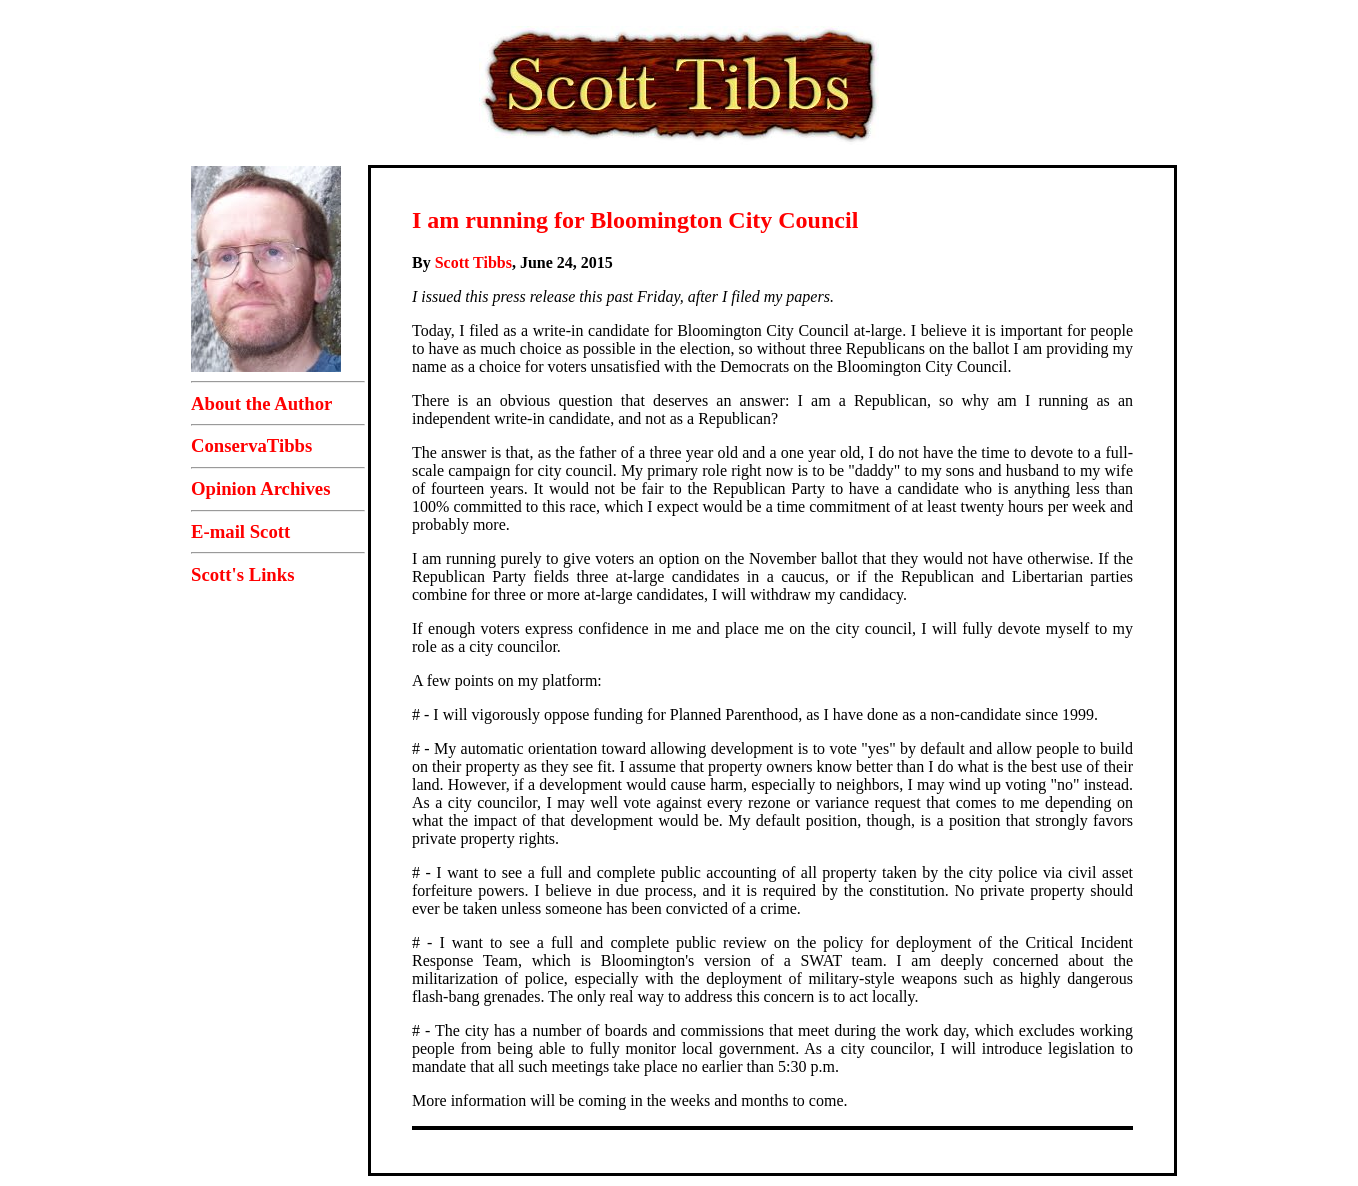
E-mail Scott (240, 531)
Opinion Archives (260, 488)
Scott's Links (242, 574)
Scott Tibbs (473, 262)
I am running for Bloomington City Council (635, 220)
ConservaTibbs (251, 445)
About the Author (261, 403)
